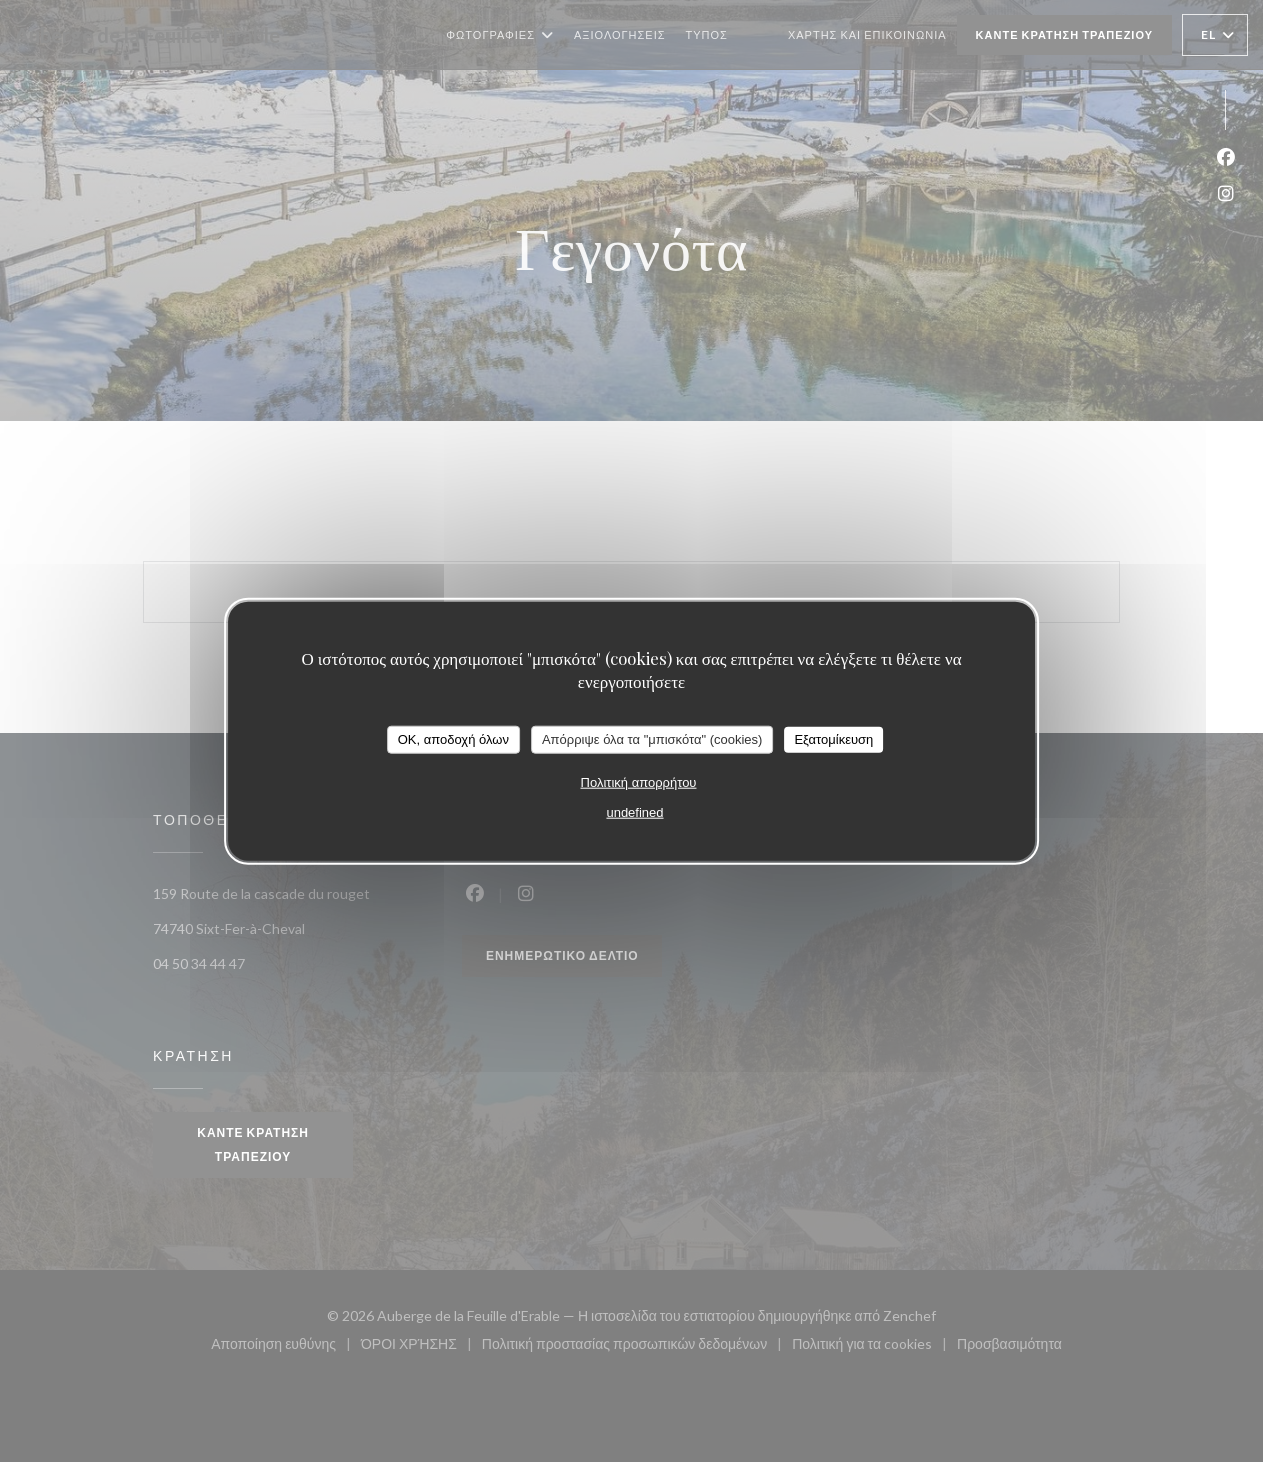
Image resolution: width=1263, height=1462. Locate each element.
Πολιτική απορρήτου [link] (639, 781)
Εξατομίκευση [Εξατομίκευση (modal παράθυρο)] (833, 739)
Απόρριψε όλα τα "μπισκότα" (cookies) (652, 739)
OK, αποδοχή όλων (453, 739)
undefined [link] (634, 811)
